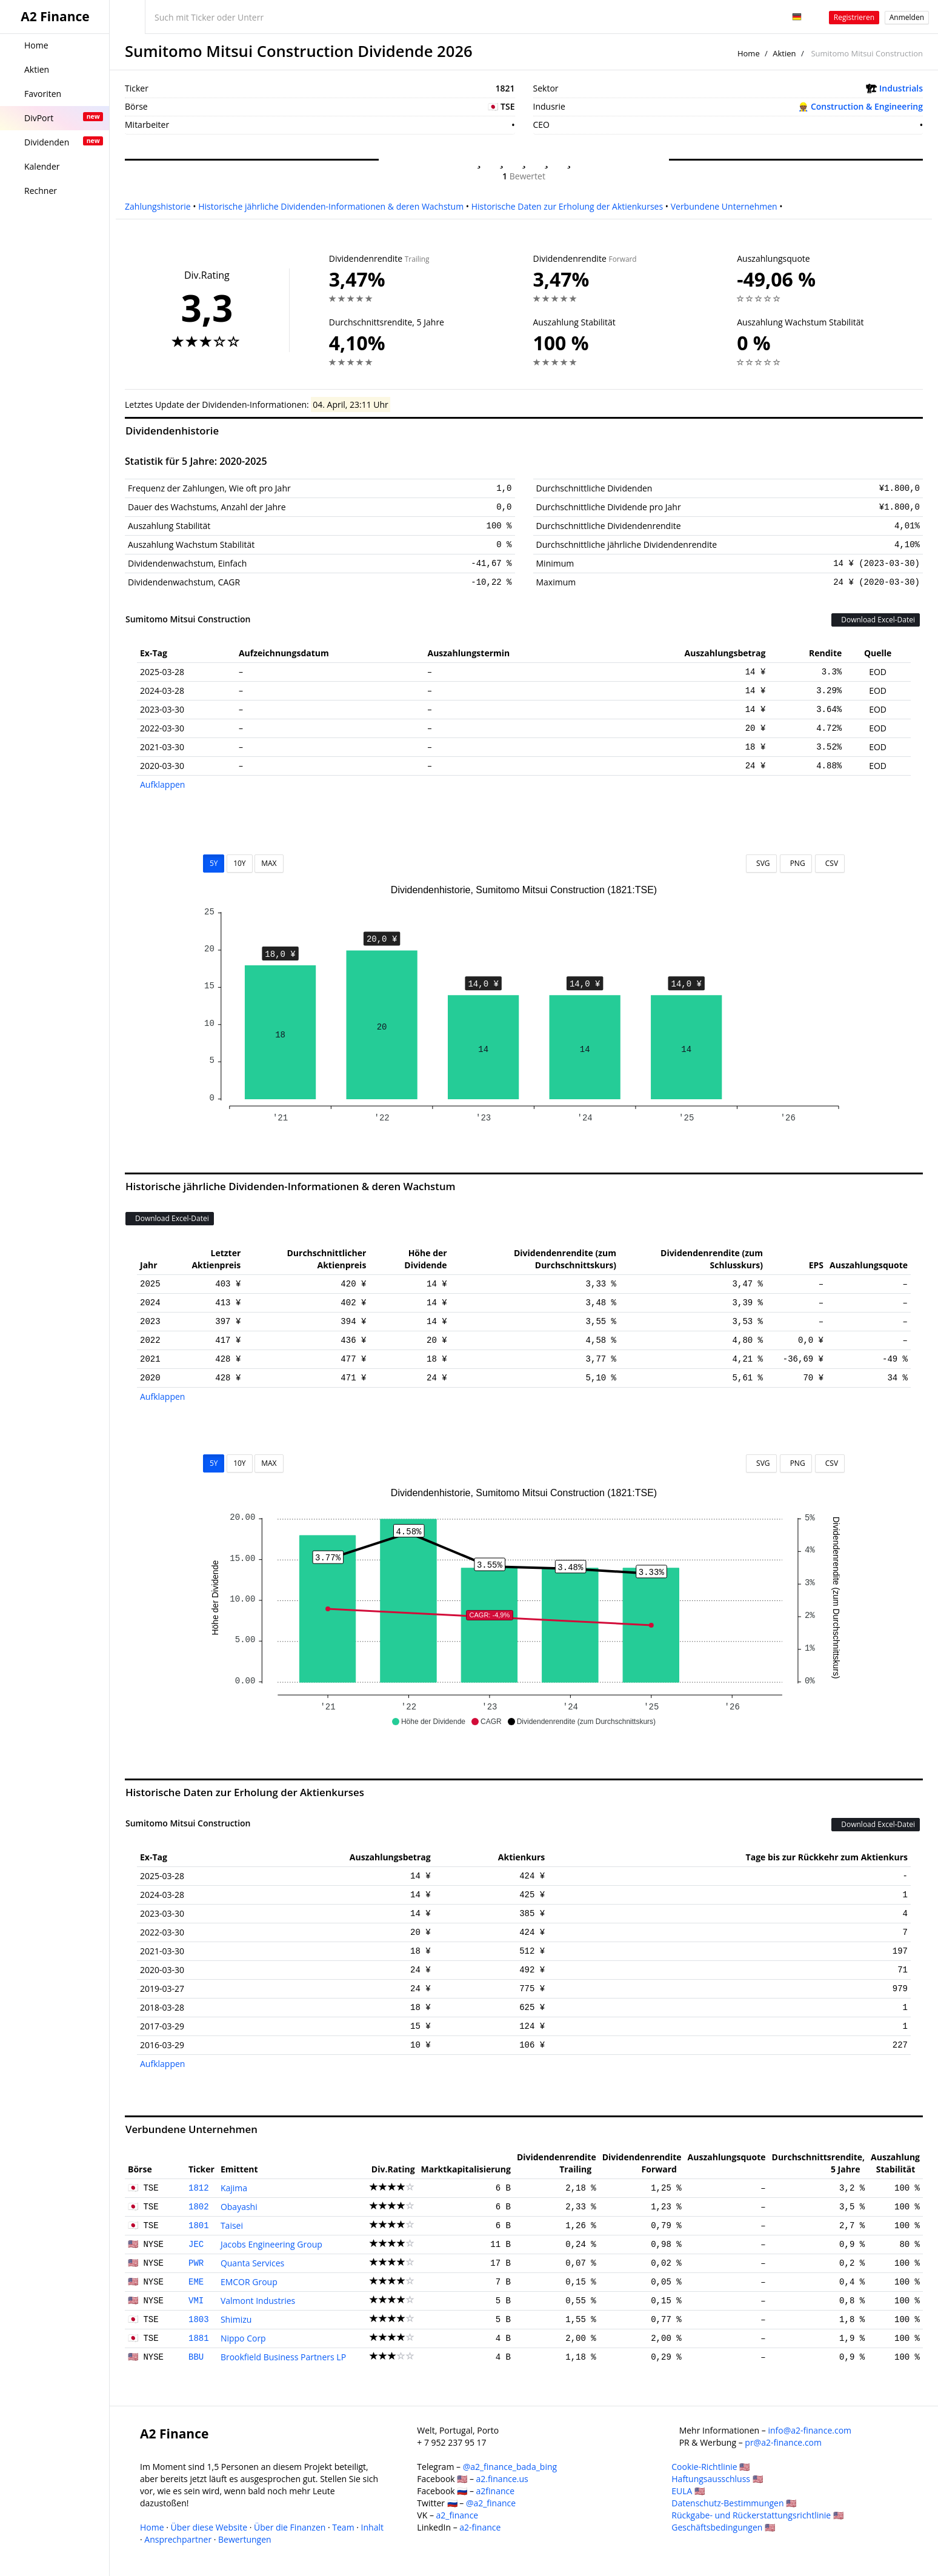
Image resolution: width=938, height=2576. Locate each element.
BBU (196, 2357)
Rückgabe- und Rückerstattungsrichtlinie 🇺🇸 (757, 2515)
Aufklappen (162, 784)
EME (196, 2282)
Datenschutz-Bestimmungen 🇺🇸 (733, 2503)
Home (748, 53)
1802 (198, 2207)
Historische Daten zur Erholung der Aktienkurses (567, 206)
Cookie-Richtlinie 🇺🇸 (710, 2466)
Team (343, 2527)
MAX (268, 863)
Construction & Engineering (867, 106)
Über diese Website (209, 2527)
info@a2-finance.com (809, 2430)
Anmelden (907, 17)
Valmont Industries (258, 2300)
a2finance (495, 2491)
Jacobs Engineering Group (271, 2244)
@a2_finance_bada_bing (510, 2466)
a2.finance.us (502, 2478)
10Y (239, 863)
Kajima (234, 2188)
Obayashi (239, 2206)
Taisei (232, 2225)
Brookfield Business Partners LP (283, 2357)
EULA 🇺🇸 (688, 2491)
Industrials (901, 88)
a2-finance (480, 2527)
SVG (761, 863)
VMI (196, 2301)
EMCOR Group (249, 2282)
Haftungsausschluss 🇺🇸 (716, 2478)
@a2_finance (491, 2503)
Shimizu (236, 2319)
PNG (796, 863)
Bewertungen (244, 2539)
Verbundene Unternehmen (724, 206)
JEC (196, 2244)
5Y (214, 863)
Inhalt (372, 2527)
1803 (198, 2320)
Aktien (784, 53)
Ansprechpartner (177, 2539)
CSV (830, 863)
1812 (198, 2188)
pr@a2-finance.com (783, 2442)
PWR (196, 2263)
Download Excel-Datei (875, 619)
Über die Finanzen (289, 2527)
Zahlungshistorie (158, 206)
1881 (198, 2338)
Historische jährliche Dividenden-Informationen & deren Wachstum (331, 206)
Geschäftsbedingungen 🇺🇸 (723, 2527)
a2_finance (457, 2515)
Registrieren (854, 17)
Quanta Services (252, 2263)
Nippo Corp (243, 2338)
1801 (198, 2226)
